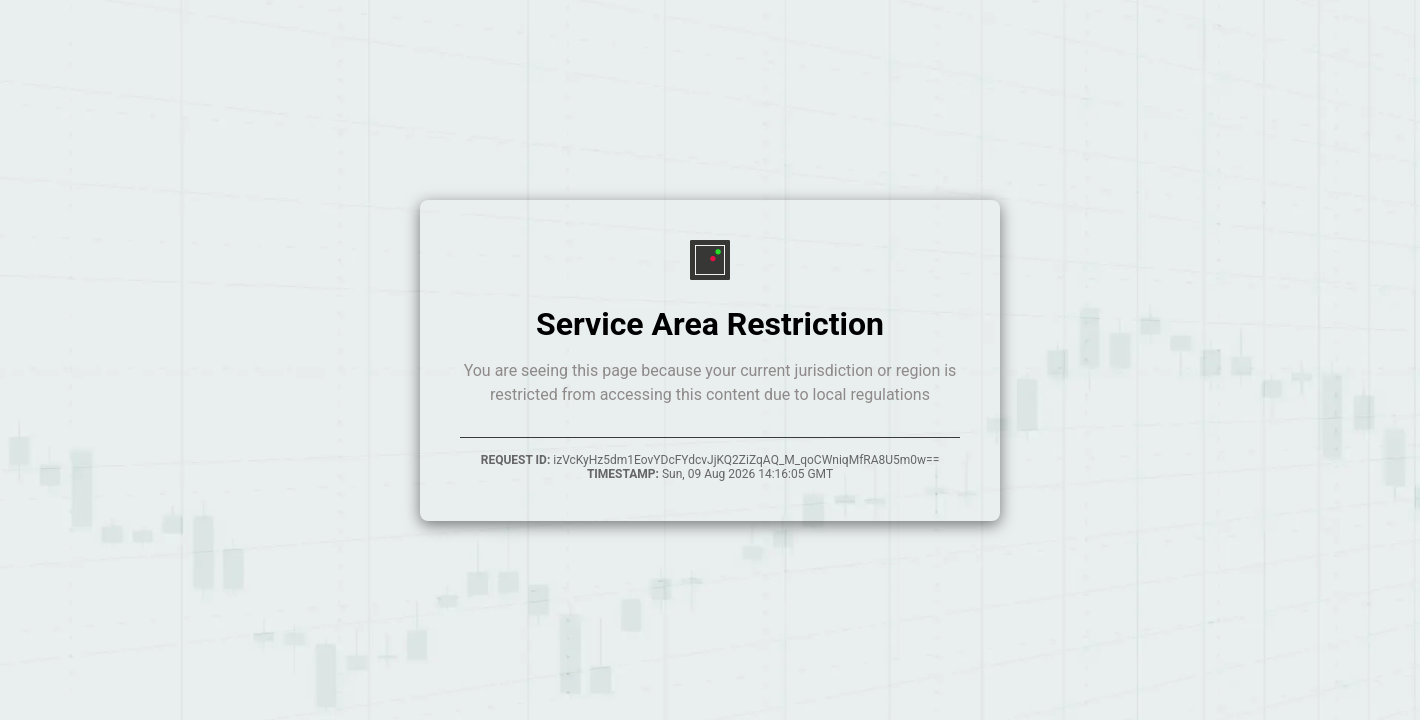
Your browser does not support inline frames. (710, 360)
